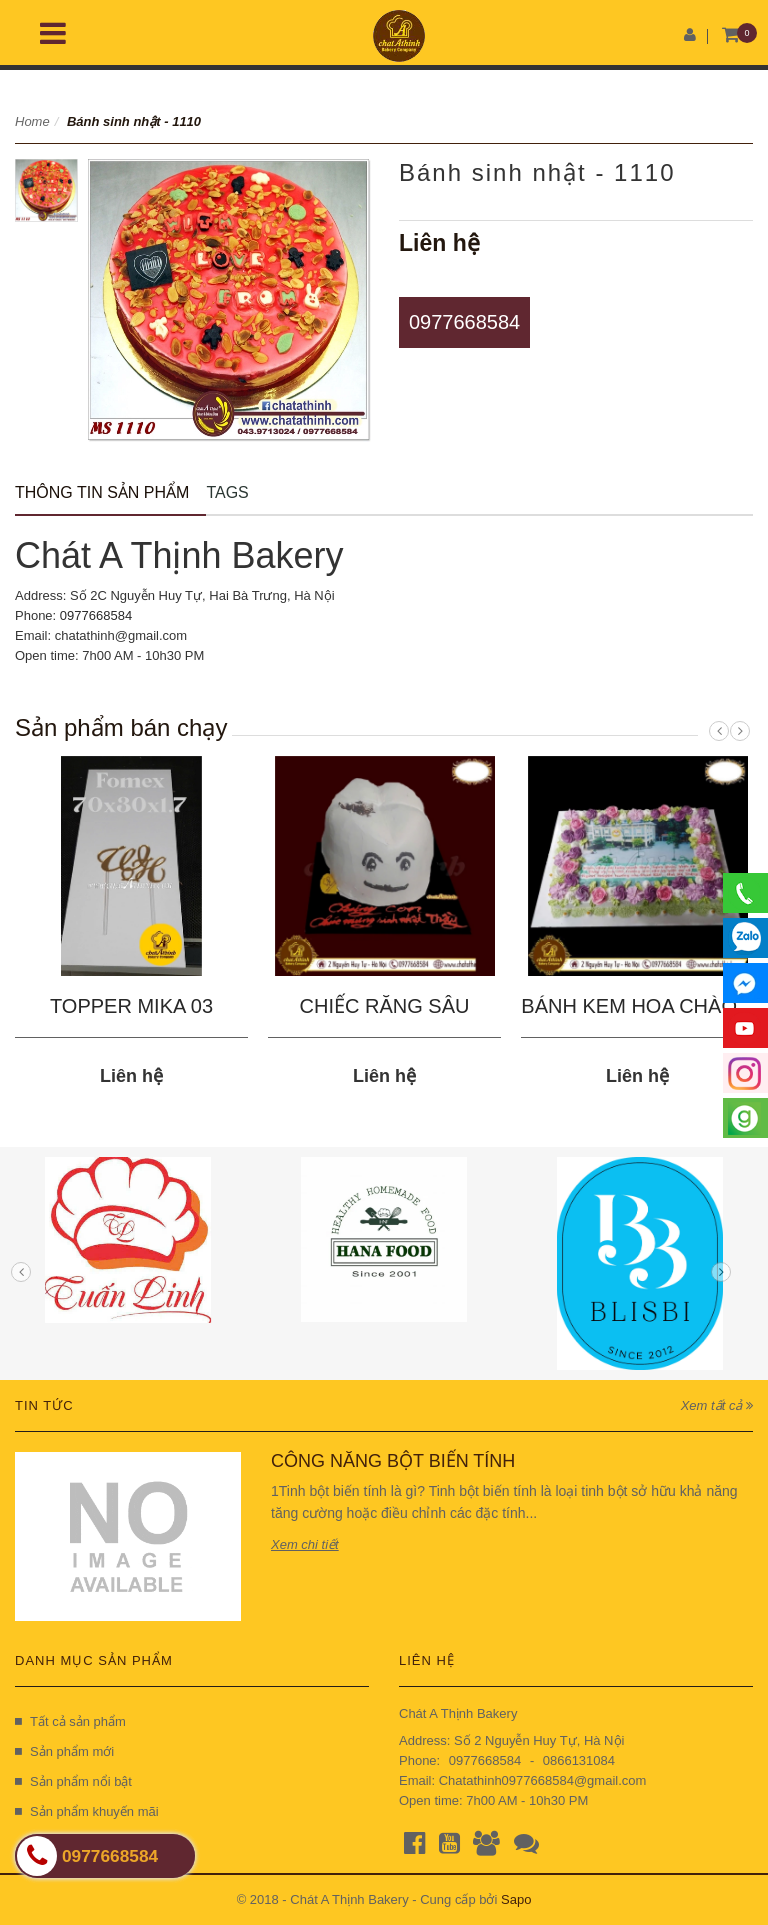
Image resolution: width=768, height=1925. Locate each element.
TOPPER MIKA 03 (131, 1006)
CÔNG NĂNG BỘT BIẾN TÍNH (393, 1461)
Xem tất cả (717, 1405)
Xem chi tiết (305, 1544)
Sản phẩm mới (64, 1751)
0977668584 (464, 322)
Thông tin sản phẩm (102, 492)
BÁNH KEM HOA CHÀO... (637, 1006)
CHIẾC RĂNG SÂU (385, 1006)
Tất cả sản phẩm (70, 1721)
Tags (227, 492)
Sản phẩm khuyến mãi (87, 1811)
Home (32, 121)
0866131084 (579, 1760)
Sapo (516, 1899)
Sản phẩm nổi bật (73, 1781)
